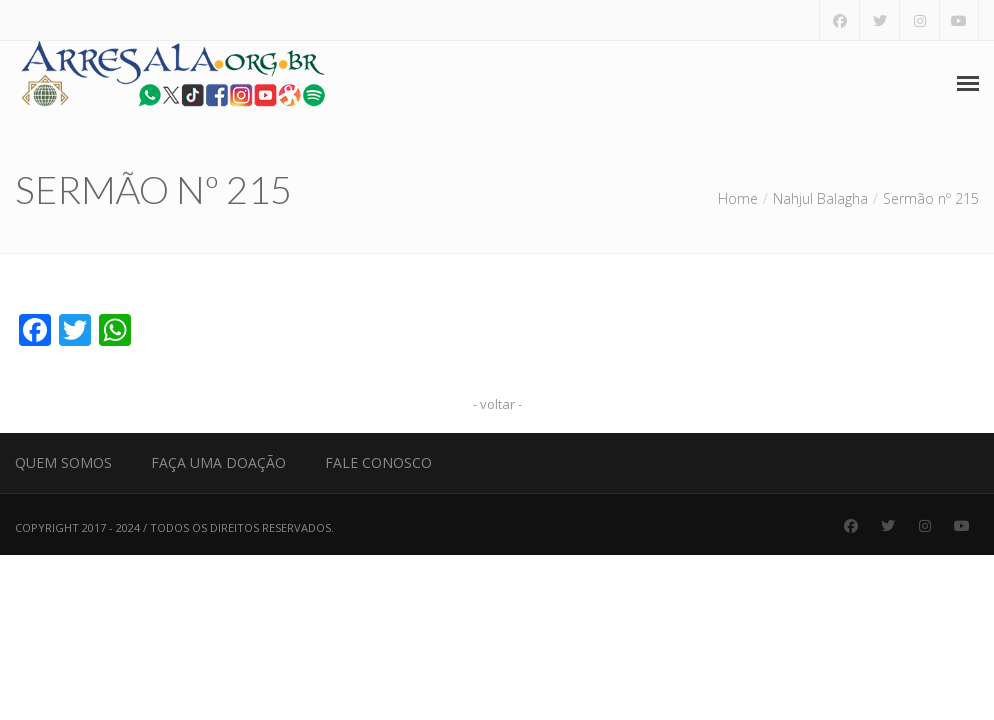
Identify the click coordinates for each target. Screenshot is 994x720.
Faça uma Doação (218, 462)
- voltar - (497, 404)
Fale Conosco (378, 462)
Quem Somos (63, 462)
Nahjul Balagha (820, 198)
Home (738, 198)
